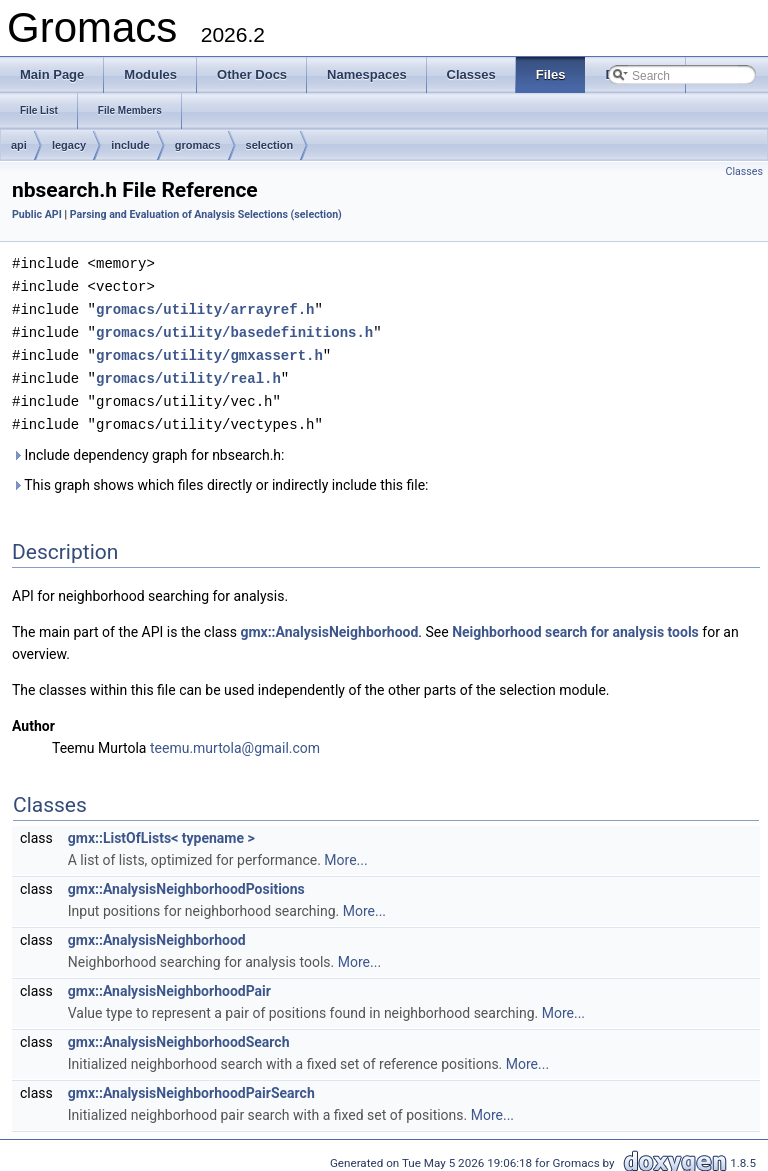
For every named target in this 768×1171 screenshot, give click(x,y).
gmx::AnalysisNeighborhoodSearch (179, 1034)
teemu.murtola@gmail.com (235, 740)
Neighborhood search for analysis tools (575, 624)
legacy (69, 145)
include (130, 145)
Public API (37, 214)
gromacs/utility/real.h (188, 372)
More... (345, 852)
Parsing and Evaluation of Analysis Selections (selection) (206, 214)
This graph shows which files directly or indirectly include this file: (220, 477)
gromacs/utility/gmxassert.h (209, 350)
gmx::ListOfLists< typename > (161, 830)
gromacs (198, 145)
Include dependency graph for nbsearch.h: (148, 447)
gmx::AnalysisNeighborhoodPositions (186, 881)
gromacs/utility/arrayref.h (205, 306)
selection (270, 145)
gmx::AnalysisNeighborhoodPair (169, 983)
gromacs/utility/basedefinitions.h (234, 328)
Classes (744, 171)
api (19, 145)
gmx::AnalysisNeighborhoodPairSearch (191, 1085)
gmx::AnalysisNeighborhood (329, 624)
